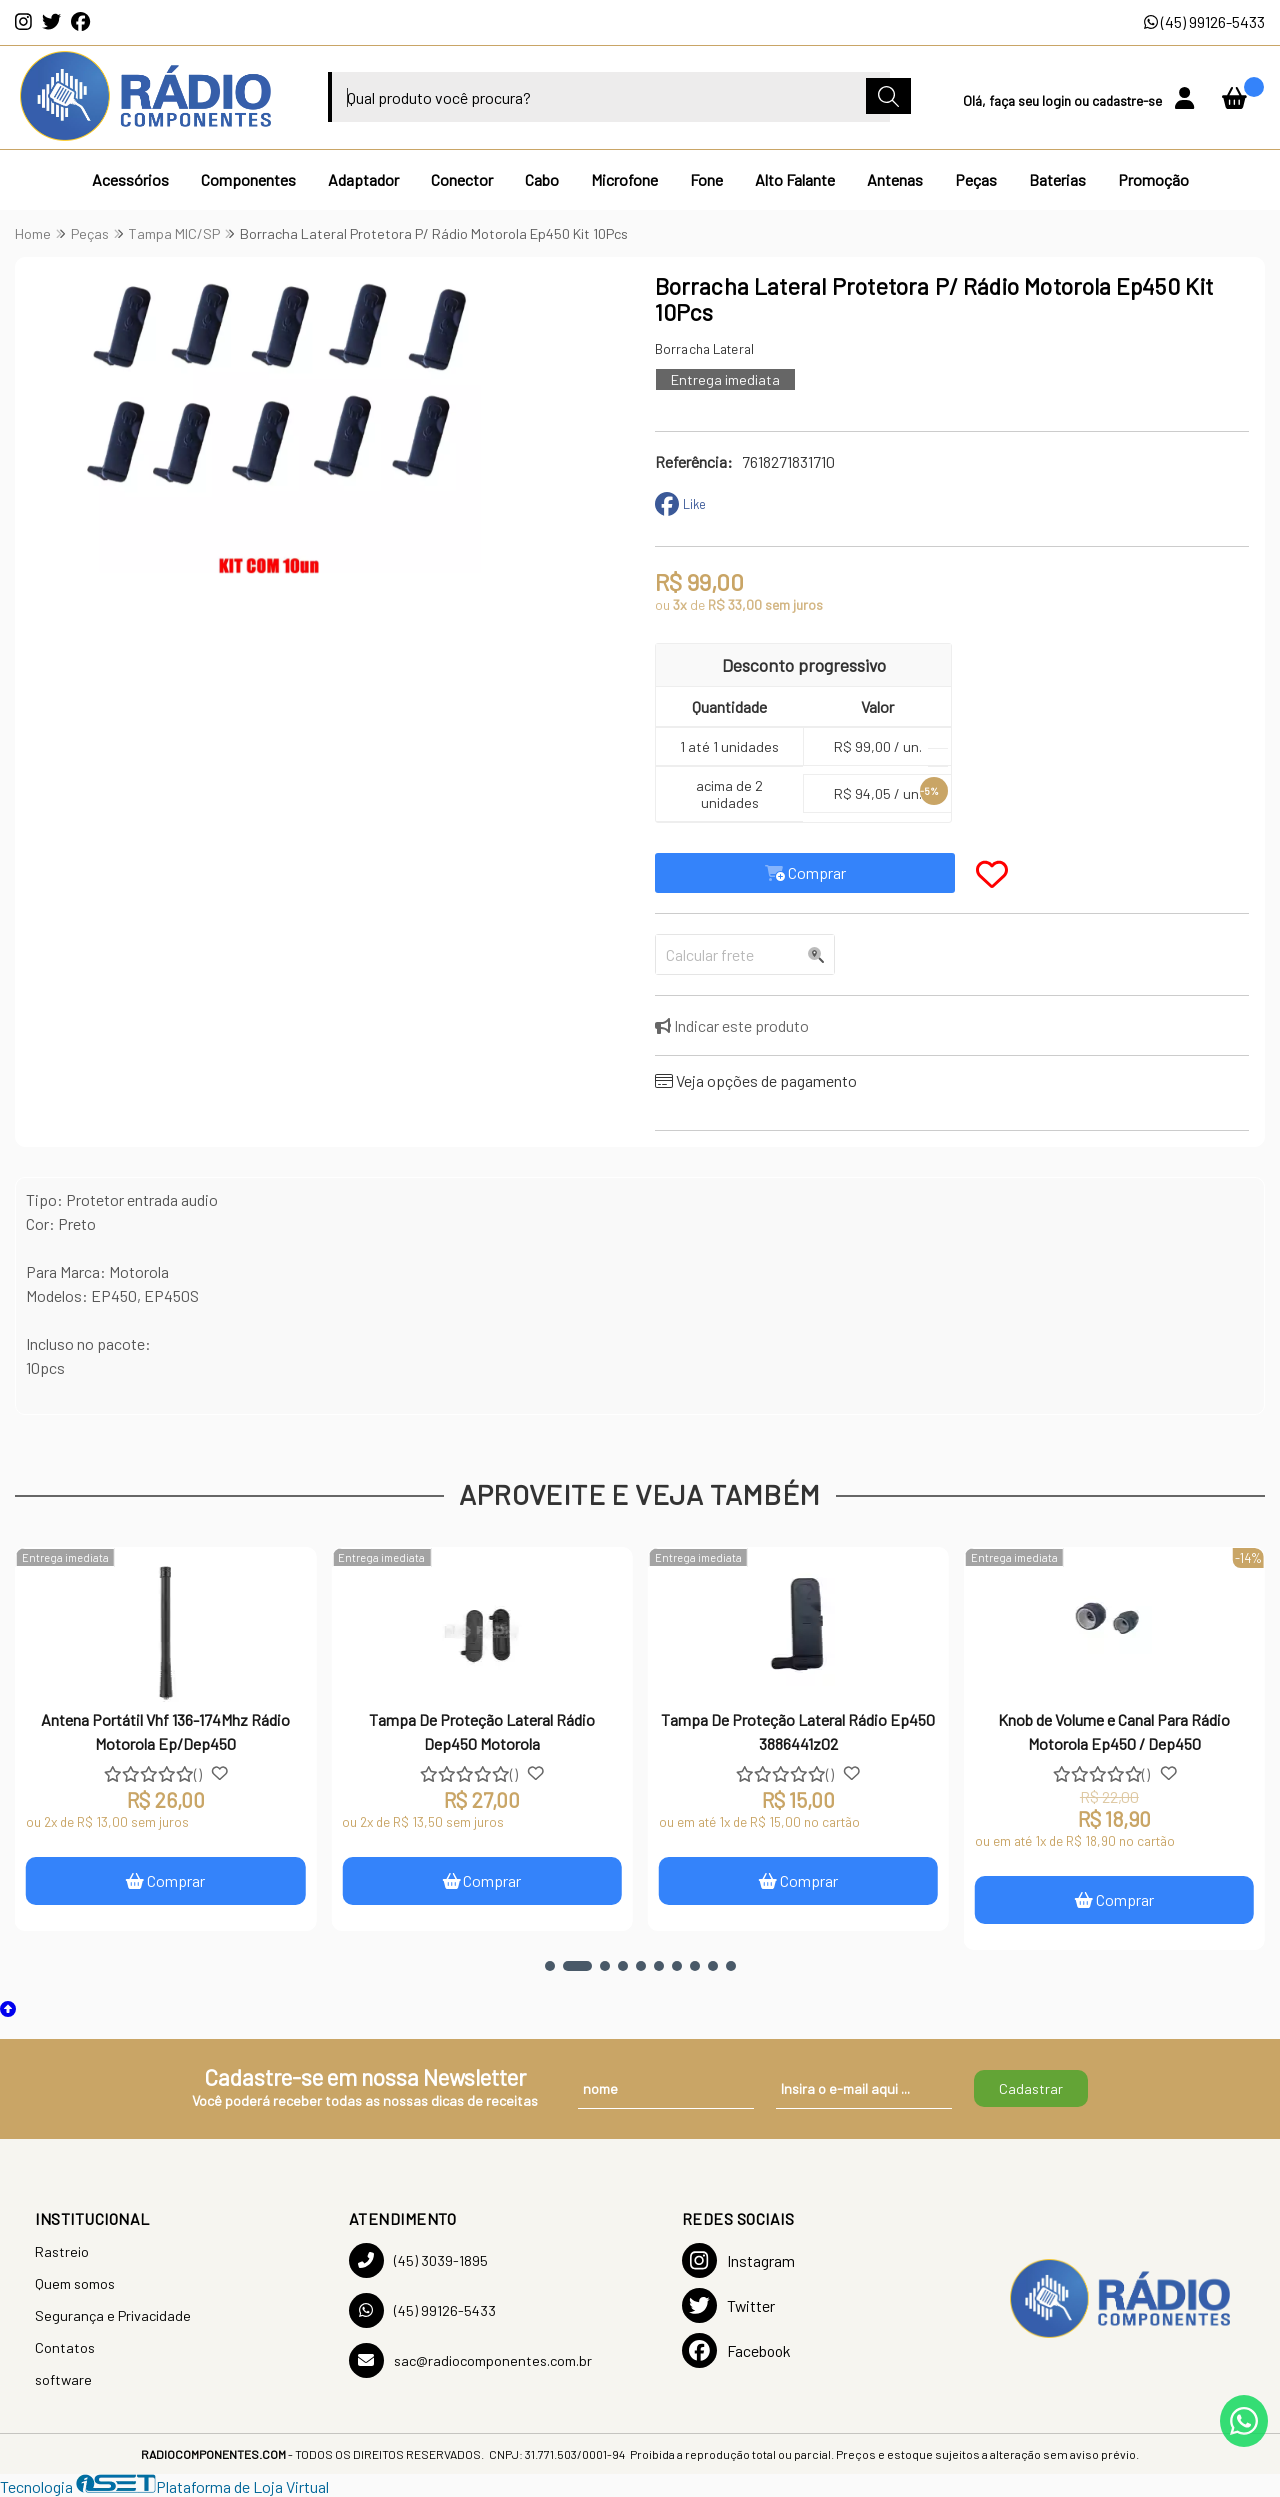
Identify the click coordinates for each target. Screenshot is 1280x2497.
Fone (706, 179)
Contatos (65, 2347)
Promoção (1153, 179)
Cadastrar (1031, 2088)
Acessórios (130, 179)
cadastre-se (1128, 100)
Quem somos (75, 2283)
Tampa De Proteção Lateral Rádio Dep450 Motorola (483, 1731)
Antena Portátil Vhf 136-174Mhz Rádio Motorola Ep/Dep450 (166, 1731)
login (1058, 100)
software (63, 2379)
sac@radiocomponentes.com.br (470, 2360)
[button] (550, 1966)
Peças (976, 179)
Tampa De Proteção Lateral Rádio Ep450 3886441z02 (799, 1731)
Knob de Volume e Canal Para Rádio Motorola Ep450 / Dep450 (1115, 1731)
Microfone (624, 179)
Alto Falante (795, 179)
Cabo (542, 179)
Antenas (895, 179)
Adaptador (363, 179)
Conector (462, 179)
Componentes (248, 179)
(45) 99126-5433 (1204, 21)
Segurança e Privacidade (113, 2315)
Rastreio (62, 2251)
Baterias (1057, 179)
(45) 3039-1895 (418, 2260)
